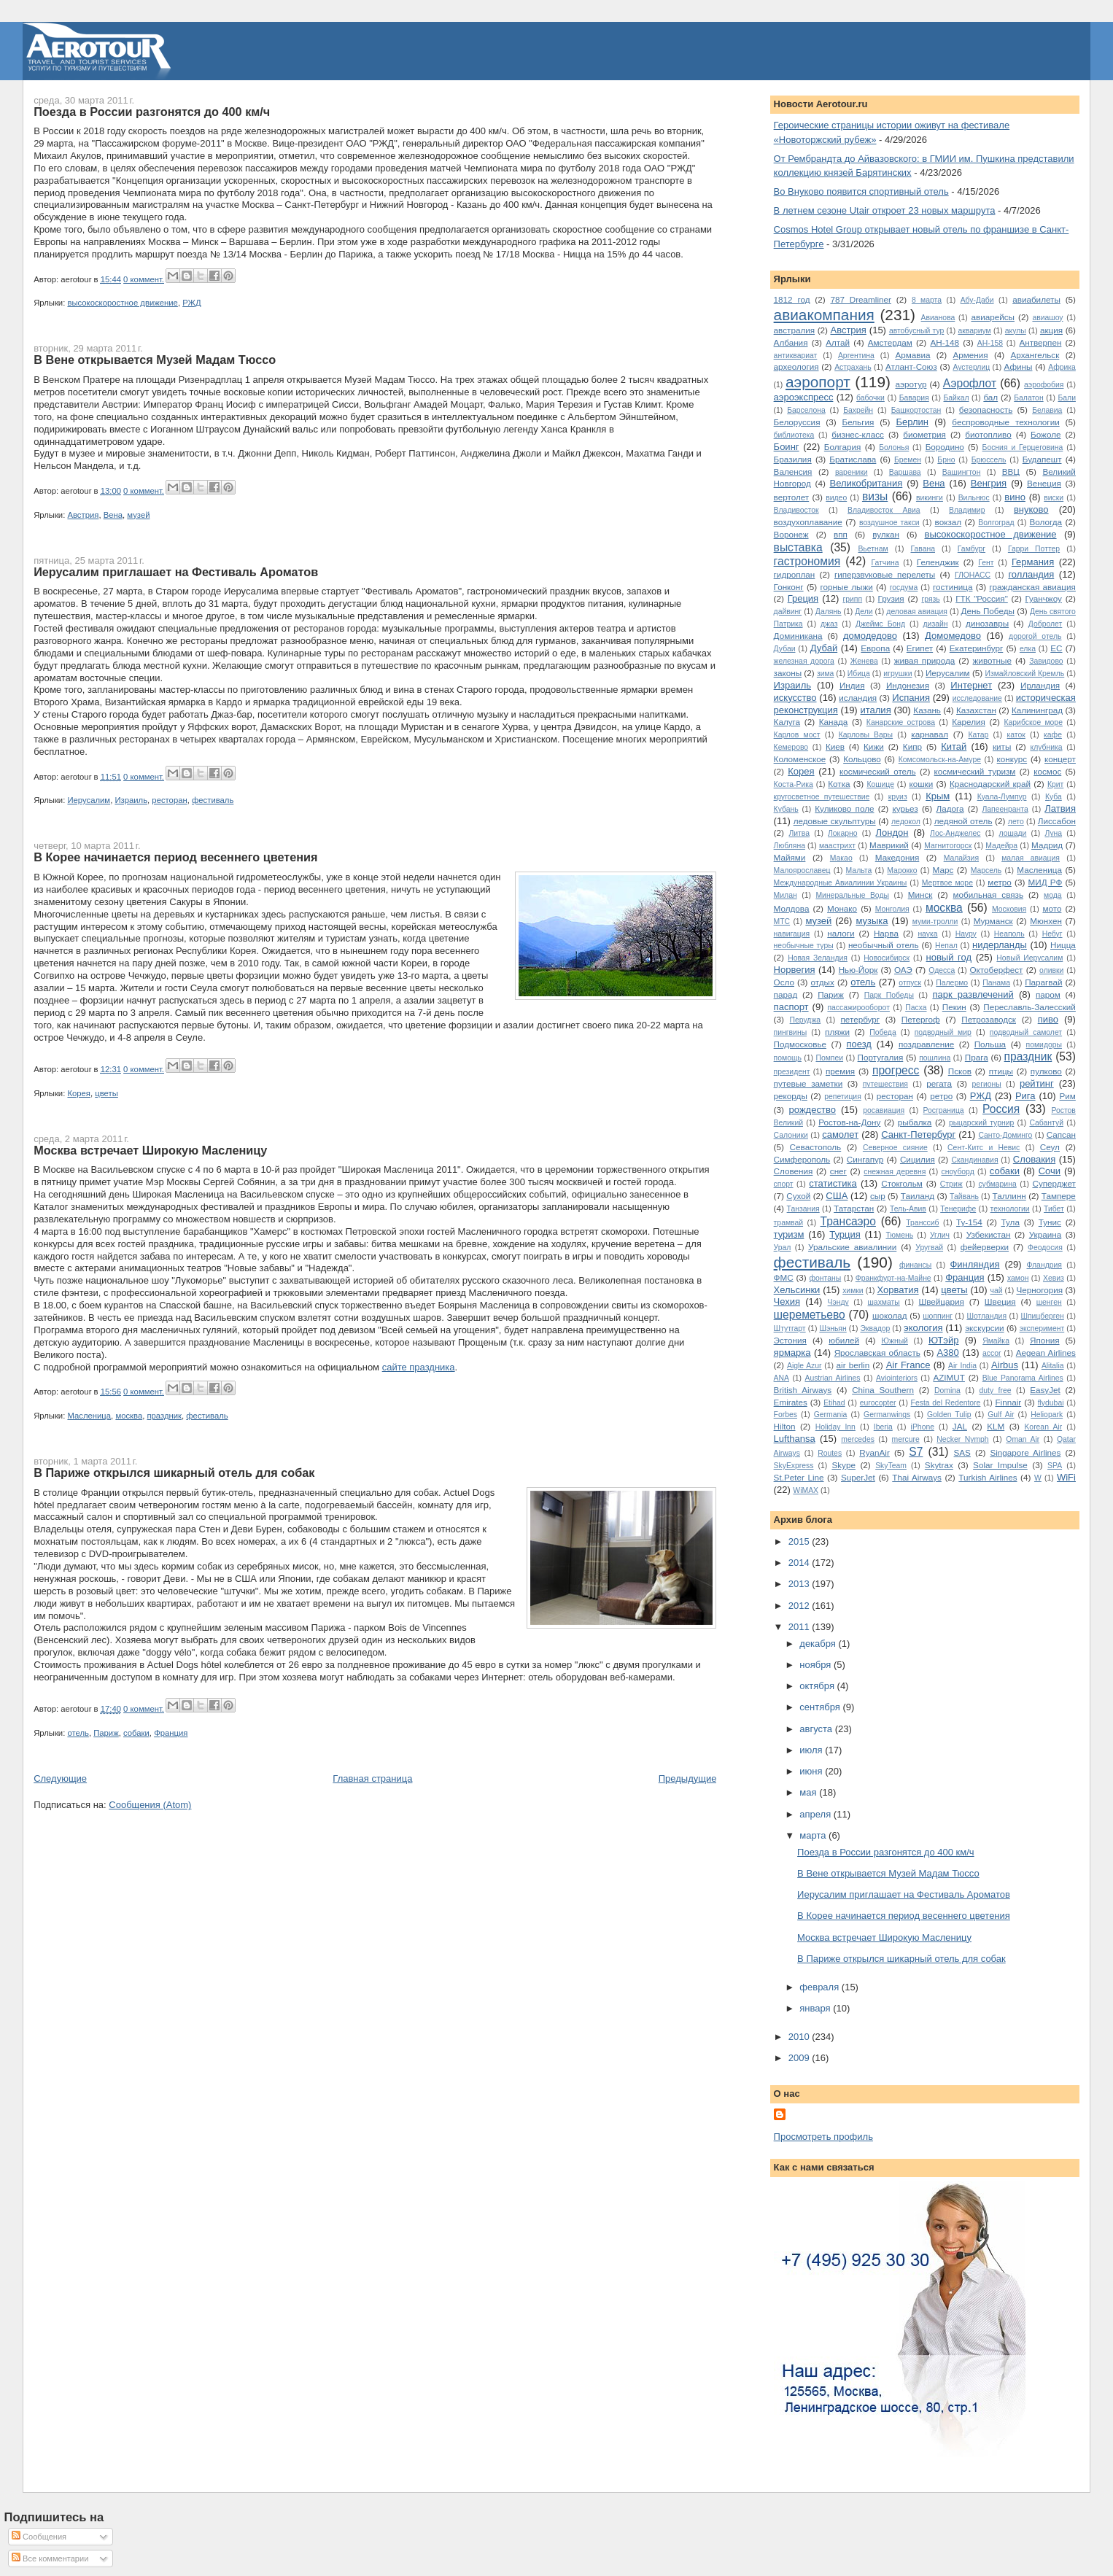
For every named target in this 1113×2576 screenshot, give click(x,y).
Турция (845, 1234)
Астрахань (852, 367)
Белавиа (1047, 410)
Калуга (787, 721)
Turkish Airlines (987, 1477)
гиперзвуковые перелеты (884, 574)
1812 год (792, 299)
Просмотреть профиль (823, 2136)
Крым (938, 796)
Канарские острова (900, 722)
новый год (949, 957)
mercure (906, 1439)
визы (875, 496)
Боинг (786, 446)
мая (809, 1792)
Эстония (790, 1340)
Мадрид (1047, 845)
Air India (962, 1366)
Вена (113, 515)
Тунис (1050, 1222)
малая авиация (1030, 858)
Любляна (789, 846)
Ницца (1063, 945)
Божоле (1045, 434)
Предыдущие (688, 1778)
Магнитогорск (948, 846)
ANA (781, 1378)
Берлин (912, 421)
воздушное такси (889, 523)
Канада (833, 721)
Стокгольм (901, 1183)
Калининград (1037, 710)
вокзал (948, 522)
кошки (921, 783)
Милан (785, 895)
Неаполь (1009, 934)
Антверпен (1040, 342)
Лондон (891, 832)
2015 (800, 1541)
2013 (800, 1583)
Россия (1001, 1109)
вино (1014, 497)
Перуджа (805, 1020)
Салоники (791, 1135)
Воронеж (791, 534)
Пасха (915, 1008)
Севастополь (816, 1147)
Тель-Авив (908, 1209)
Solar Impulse (1000, 1465)
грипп (852, 599)
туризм (789, 1234)
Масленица (89, 1415)
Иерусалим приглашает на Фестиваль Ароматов (176, 571)
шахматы (884, 1302)
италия (875, 710)
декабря (818, 1643)
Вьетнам (873, 549)
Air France (908, 1364)
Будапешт (1042, 459)
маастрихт (837, 846)
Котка (839, 783)
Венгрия (989, 483)
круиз (897, 797)
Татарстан (854, 1208)
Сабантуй (1046, 1123)
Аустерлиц (971, 367)
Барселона (806, 410)
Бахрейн (858, 410)
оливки (1051, 970)
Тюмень (899, 1235)
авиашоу (1047, 318)
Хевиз (1053, 1278)
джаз (829, 624)
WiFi (1066, 1477)
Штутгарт (790, 1328)
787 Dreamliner (860, 299)
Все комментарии (50, 2558)
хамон (1018, 1278)
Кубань (786, 809)
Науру (966, 934)
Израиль (131, 800)
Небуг (1052, 934)
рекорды (790, 1096)
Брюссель (989, 460)
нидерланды (999, 944)
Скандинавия (974, 1160)
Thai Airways (917, 1477)
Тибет (1054, 1209)
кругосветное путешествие (822, 797)
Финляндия (974, 1264)
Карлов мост (797, 735)
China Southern (883, 1389)
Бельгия (858, 422)
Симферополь (802, 1159)
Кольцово (862, 759)
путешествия (885, 1084)
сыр (877, 1195)
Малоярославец (802, 870)
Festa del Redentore (946, 1403)
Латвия (1060, 808)
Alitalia (1053, 1366)
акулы (1015, 331)
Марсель (986, 870)
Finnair (1008, 1402)
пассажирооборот (858, 1008)
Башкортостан (916, 410)
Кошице (880, 784)
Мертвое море (947, 883)
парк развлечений (972, 994)
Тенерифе (958, 1209)
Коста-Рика (793, 784)
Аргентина (856, 356)
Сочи (1049, 1170)
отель (77, 1733)
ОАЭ (903, 969)
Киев (835, 746)
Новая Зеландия (818, 958)
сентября (820, 1707)
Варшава (905, 472)
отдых (822, 982)
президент (792, 1072)
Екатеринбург (977, 648)
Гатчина (885, 563)
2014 (800, 1562)
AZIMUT (949, 1377)
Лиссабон (1057, 821)
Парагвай (1043, 982)
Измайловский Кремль (1024, 674)
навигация (792, 934)
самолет (840, 1134)
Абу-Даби (977, 300)
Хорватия (898, 1289)
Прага (976, 1057)
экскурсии (984, 1327)
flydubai (1051, 1403)
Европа (875, 648)
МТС (782, 921)
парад (786, 994)
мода (1053, 895)
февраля (820, 1987)
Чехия (787, 1301)
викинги (929, 498)
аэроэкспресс (804, 397)
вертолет (792, 497)
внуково (1031, 509)
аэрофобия (1043, 385)
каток (1016, 735)
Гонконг (789, 586)
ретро (941, 1096)
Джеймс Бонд (880, 624)
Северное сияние (895, 1148)
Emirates (790, 1402)
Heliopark (1047, 1415)
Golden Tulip (949, 1415)
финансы (915, 1265)
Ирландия (1040, 685)
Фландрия (1044, 1265)
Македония (897, 857)
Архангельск (1034, 355)
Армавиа (912, 355)
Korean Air (1043, 1427)
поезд (858, 1044)
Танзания (803, 1209)
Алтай (838, 342)
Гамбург (971, 549)
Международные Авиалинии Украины (840, 883)
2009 (800, 2057)
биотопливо (988, 434)
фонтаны (826, 1278)
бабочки (870, 398)
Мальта (859, 870)
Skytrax (939, 1465)
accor (991, 1353)
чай (996, 1291)
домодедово (870, 635)
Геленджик (938, 562)
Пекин (954, 1007)
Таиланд (917, 1195)
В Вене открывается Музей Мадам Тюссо (155, 359)
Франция (170, 1733)
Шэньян (832, 1328)
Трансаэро (848, 1221)
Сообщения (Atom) (150, 1804)
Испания (911, 697)
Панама (996, 983)
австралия (794, 330)
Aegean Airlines (1046, 1352)
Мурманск (993, 921)
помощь (788, 1058)
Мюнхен (1046, 921)
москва (128, 1415)
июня (812, 1771)
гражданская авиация (1032, 586)
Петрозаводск (988, 1019)
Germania (831, 1415)
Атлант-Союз (911, 366)
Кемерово (791, 747)
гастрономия (807, 561)
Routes (830, 1453)
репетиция (842, 1097)
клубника (1046, 747)
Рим (1067, 1096)
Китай (953, 746)
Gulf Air (1001, 1415)
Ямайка (995, 1341)
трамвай (788, 1223)
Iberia (883, 1427)
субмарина (997, 1184)
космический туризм (975, 771)
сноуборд (957, 1172)
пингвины (790, 1032)
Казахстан (976, 710)
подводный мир (943, 1032)
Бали (1066, 398)
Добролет (1045, 624)
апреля (816, 1814)
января (816, 2008)
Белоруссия (797, 422)
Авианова (938, 318)
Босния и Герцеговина (1022, 447)
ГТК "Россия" (981, 598)
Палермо (952, 983)
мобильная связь (988, 894)
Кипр (912, 746)
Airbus (1004, 1364)
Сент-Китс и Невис (983, 1148)
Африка (1062, 367)
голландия (1031, 574)
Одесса (941, 970)
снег (838, 1171)
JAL (960, 1426)
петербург (860, 1019)
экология (923, 1327)
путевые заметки (808, 1083)
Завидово (1046, 661)
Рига (1025, 1095)
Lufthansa (794, 1438)
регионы (986, 1084)
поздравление (926, 1044)
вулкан (885, 534)
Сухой (798, 1195)
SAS (962, 1452)
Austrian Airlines (832, 1378)
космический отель (877, 771)
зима (825, 674)
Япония (1045, 1340)
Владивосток (796, 510)
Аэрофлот (969, 383)
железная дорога (804, 661)
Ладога (950, 808)
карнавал (929, 734)
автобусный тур (916, 331)
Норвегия (794, 969)
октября (818, 1685)
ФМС (784, 1277)
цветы (106, 1093)
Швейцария (940, 1301)
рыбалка (915, 1122)
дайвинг (788, 612)
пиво (1048, 1019)
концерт (1060, 759)
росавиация (883, 1110)
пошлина (934, 1058)
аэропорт (818, 381)
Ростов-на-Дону (849, 1122)
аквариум (974, 331)
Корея (78, 1093)
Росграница (943, 1110)
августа (816, 1728)
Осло (784, 982)
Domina (947, 1390)
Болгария (842, 446)
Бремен (907, 460)
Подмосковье (800, 1044)
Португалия (881, 1057)
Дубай (823, 648)
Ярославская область (877, 1352)
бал (990, 397)
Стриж (951, 1184)
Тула (1010, 1222)
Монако (842, 908)
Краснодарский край (990, 783)
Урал (782, 1248)
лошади (1012, 833)
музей (138, 515)
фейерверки (985, 1247)
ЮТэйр (943, 1340)
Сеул (1050, 1147)
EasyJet (1045, 1389)
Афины (1018, 366)
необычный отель (883, 945)
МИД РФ (1045, 882)
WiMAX (805, 1490)
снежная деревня (895, 1172)
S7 (916, 1452)
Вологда (1046, 522)
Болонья (894, 447)
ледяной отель (963, 821)
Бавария (914, 398)
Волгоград (996, 523)
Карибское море (1033, 722)
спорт (784, 1184)
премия (840, 1071)
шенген (1049, 1302)
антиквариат (796, 356)
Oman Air (1022, 1439)
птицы (1001, 1071)
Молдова (792, 908)
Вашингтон (961, 472)
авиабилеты (1036, 299)
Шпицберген (1041, 1316)
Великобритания (865, 483)
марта (814, 1835)
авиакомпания (824, 314)
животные (992, 660)
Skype (843, 1465)
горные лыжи (847, 586)
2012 (800, 1605)
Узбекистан (988, 1234)
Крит (1055, 784)
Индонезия (907, 685)
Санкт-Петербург (918, 1134)
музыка (872, 920)
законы (788, 673)
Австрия (82, 515)
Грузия (891, 598)
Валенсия (793, 471)
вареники (851, 472)
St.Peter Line (799, 1477)
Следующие (60, 1778)
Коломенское (800, 759)
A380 (947, 1352)
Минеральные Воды (852, 895)
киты (1002, 746)
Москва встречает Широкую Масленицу (150, 1150)
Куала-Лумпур (1002, 797)
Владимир (967, 510)
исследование (977, 698)
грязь (930, 599)
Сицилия (917, 1159)
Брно (946, 460)
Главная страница (372, 1778)
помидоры (1044, 1045)
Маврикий (889, 845)
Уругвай (929, 1248)
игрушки (897, 674)
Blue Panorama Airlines (1022, 1378)
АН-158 (990, 343)
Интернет (971, 685)
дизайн (935, 624)
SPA (1054, 1466)
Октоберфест (996, 969)
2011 (800, 1626)
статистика (832, 1183)
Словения (793, 1171)
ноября (816, 1664)
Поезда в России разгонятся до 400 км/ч (152, 111)
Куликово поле (844, 808)
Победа (882, 1032)
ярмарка (792, 1352)
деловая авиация (916, 612)
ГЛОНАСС (972, 575)
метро (1000, 882)
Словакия (1034, 1159)
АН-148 (944, 342)
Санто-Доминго (1005, 1135)
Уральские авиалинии (852, 1247)
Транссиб (922, 1223)
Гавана (922, 549)
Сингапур (865, 1159)
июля (812, 1750)
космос (1047, 771)
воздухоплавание (808, 522)
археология (796, 366)
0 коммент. (143, 279)
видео (836, 498)
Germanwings (887, 1415)
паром (1048, 994)
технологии (1010, 1209)
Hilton (785, 1426)
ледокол (905, 822)
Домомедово (953, 635)
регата (939, 1083)
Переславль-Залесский (1029, 1007)
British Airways (803, 1389)
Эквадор (876, 1328)
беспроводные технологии (1005, 422)
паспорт (791, 1006)
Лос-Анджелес (955, 833)
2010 (800, 2036)
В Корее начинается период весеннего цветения (175, 857)
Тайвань (964, 1196)
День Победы (988, 611)
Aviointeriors (897, 1378)
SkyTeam (891, 1466)
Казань (927, 710)
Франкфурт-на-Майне (893, 1278)
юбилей (844, 1340)
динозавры (987, 623)
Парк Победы (889, 995)
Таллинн (1009, 1195)
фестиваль (212, 800)
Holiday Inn (835, 1427)
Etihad (834, 1403)
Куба (1053, 797)
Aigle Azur (804, 1366)
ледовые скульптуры (835, 821)
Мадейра (1001, 846)
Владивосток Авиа (884, 510)
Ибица (859, 674)
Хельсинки (797, 1289)
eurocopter (878, 1403)
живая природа (924, 660)
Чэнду (838, 1302)
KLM (995, 1426)
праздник (164, 1415)
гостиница (952, 586)
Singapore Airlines (1025, 1452)
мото (1051, 908)
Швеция (1000, 1301)
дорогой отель (1035, 636)
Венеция (1044, 483)
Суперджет (1053, 1183)
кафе (1053, 735)
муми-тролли (935, 921)
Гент (985, 563)
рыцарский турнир (981, 1123)
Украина (1045, 1234)
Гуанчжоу (1043, 598)
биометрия (924, 434)
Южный (894, 1341)
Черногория (1039, 1290)
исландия (858, 697)
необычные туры (804, 946)
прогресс (895, 1070)
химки (853, 1291)
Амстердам (890, 342)
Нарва (886, 933)
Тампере (1059, 1195)
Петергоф (920, 1019)
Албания (791, 342)
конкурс (1012, 759)
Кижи (874, 746)
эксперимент (1042, 1328)
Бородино (945, 446)
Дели (863, 612)
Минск (920, 894)
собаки (136, 1733)
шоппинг (938, 1316)
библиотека (794, 435)
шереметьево (809, 1314)
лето (1016, 822)
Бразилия (793, 459)
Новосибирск (887, 958)
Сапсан (1061, 1134)
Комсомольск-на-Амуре (940, 760)
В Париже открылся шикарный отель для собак (174, 1472)
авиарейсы (993, 317)
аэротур (911, 384)
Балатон (1028, 398)
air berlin (853, 1365)
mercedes (857, 1439)
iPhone (922, 1427)
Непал (946, 946)
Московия (1009, 909)
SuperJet (858, 1477)
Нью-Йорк (858, 969)
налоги (840, 933)
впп (841, 534)
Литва (799, 833)
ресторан (169, 800)
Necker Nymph (962, 1439)
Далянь (828, 612)
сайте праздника (418, 1367)
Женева (864, 661)
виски (1053, 498)
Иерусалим (88, 800)
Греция (803, 598)
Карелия (968, 721)
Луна (1053, 833)
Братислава (852, 459)
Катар (979, 735)
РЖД (191, 302)
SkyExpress (794, 1466)
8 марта (927, 300)
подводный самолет (1026, 1032)
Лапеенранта (1005, 809)
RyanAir (874, 1452)
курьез (905, 808)
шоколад (889, 1315)
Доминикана (798, 635)
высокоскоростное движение (122, 302)
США (837, 1195)
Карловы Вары (866, 735)
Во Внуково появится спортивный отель (861, 191)
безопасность (985, 409)
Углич (940, 1235)
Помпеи (829, 1058)
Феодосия (1045, 1248)
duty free (995, 1390)
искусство (795, 697)
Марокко (902, 870)
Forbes (785, 1415)
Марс (943, 869)
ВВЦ (1011, 471)
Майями (790, 857)
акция (1051, 330)
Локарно (842, 833)
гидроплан (794, 574)
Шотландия (986, 1316)
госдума (904, 587)
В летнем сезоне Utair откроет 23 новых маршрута (885, 210)
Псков (960, 1071)
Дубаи (785, 649)
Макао (841, 858)
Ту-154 (969, 1222)
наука (927, 934)
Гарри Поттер (1034, 549)
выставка (798, 547)
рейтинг (1037, 1083)
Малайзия (961, 858)
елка (1028, 649)
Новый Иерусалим (1029, 958)
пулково (1046, 1071)
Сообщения (39, 2536)
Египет (920, 648)
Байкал (956, 398)
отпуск (910, 983)
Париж (106, 1733)
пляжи (837, 1031)
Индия (852, 685)
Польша (990, 1044)
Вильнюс (974, 498)
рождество (812, 1109)
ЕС (1056, 648)
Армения (970, 355)
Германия (1033, 561)
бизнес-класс (857, 434)
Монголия (892, 909)
